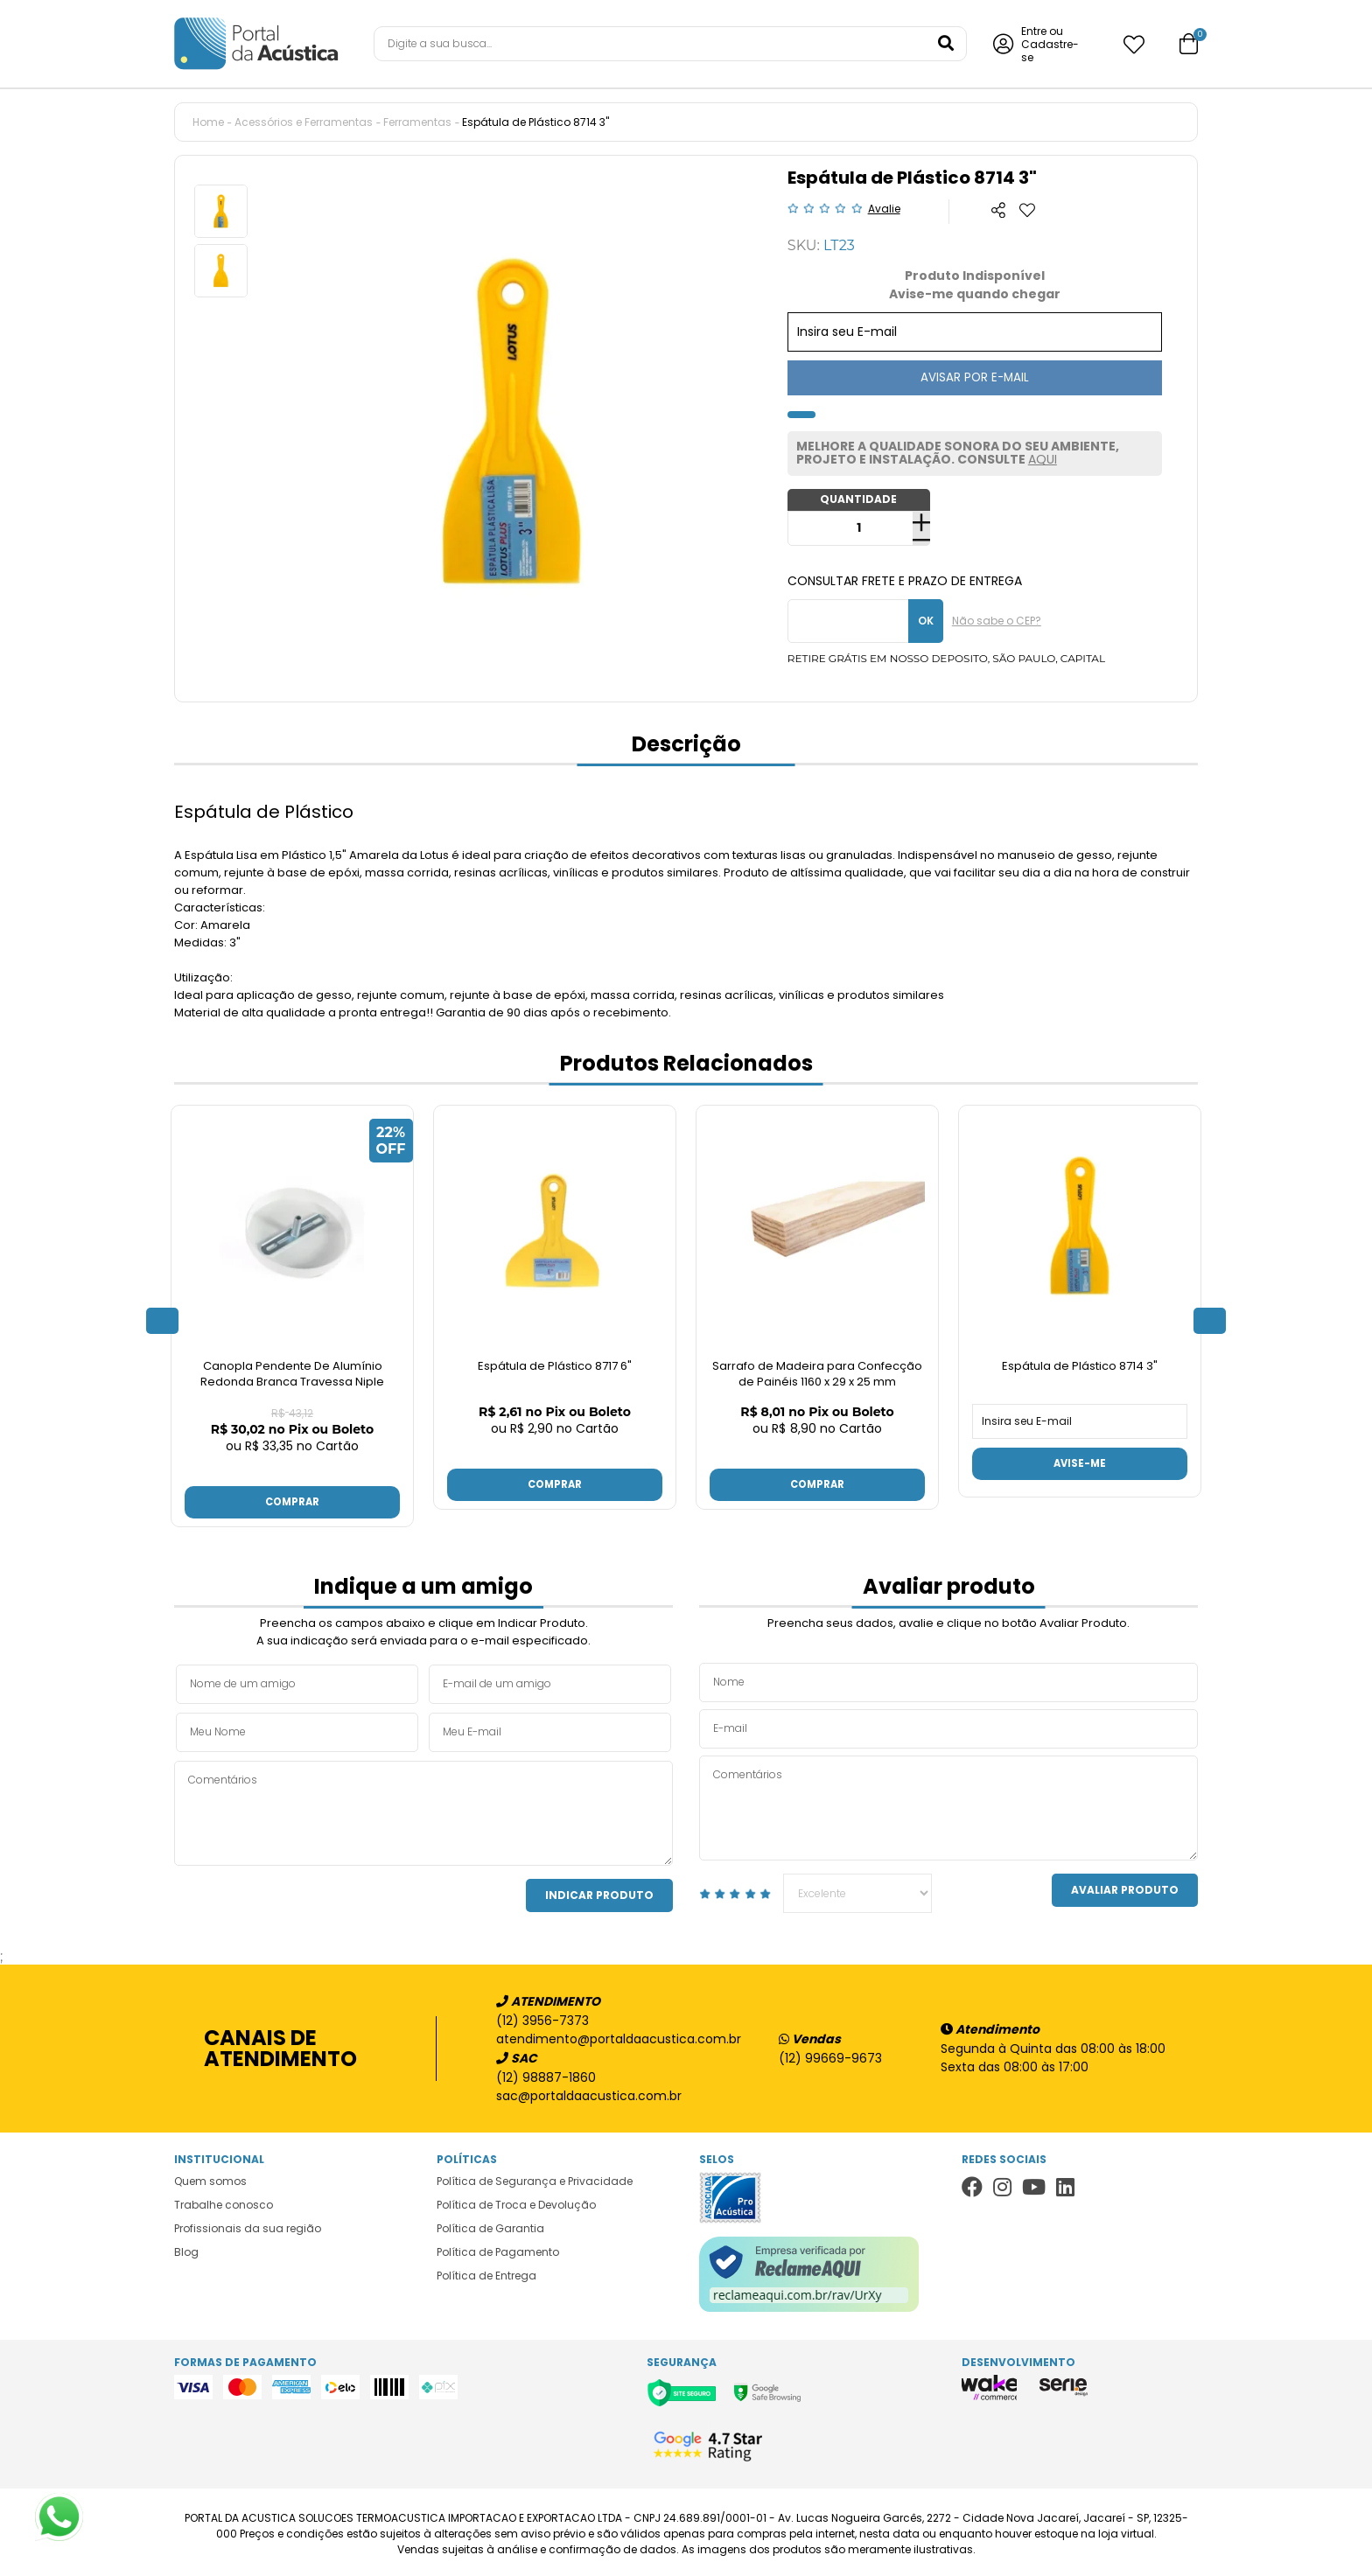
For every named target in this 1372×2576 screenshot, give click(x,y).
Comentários (423, 1809)
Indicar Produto (599, 1891)
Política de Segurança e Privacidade (535, 2177)
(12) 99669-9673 (830, 2055)
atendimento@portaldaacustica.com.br (610, 2035)
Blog (186, 2248)
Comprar (292, 1497)
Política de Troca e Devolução (516, 2201)
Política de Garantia (490, 2224)
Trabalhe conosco (223, 2201)
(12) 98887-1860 (546, 2074)
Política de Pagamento (498, 2248)
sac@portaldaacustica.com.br (589, 2092)
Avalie (884, 208)
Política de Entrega (486, 2272)
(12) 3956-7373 (542, 2017)
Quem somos (210, 2177)
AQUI (1042, 459)
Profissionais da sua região (247, 2224)
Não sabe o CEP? (996, 620)
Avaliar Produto (1125, 1886)
